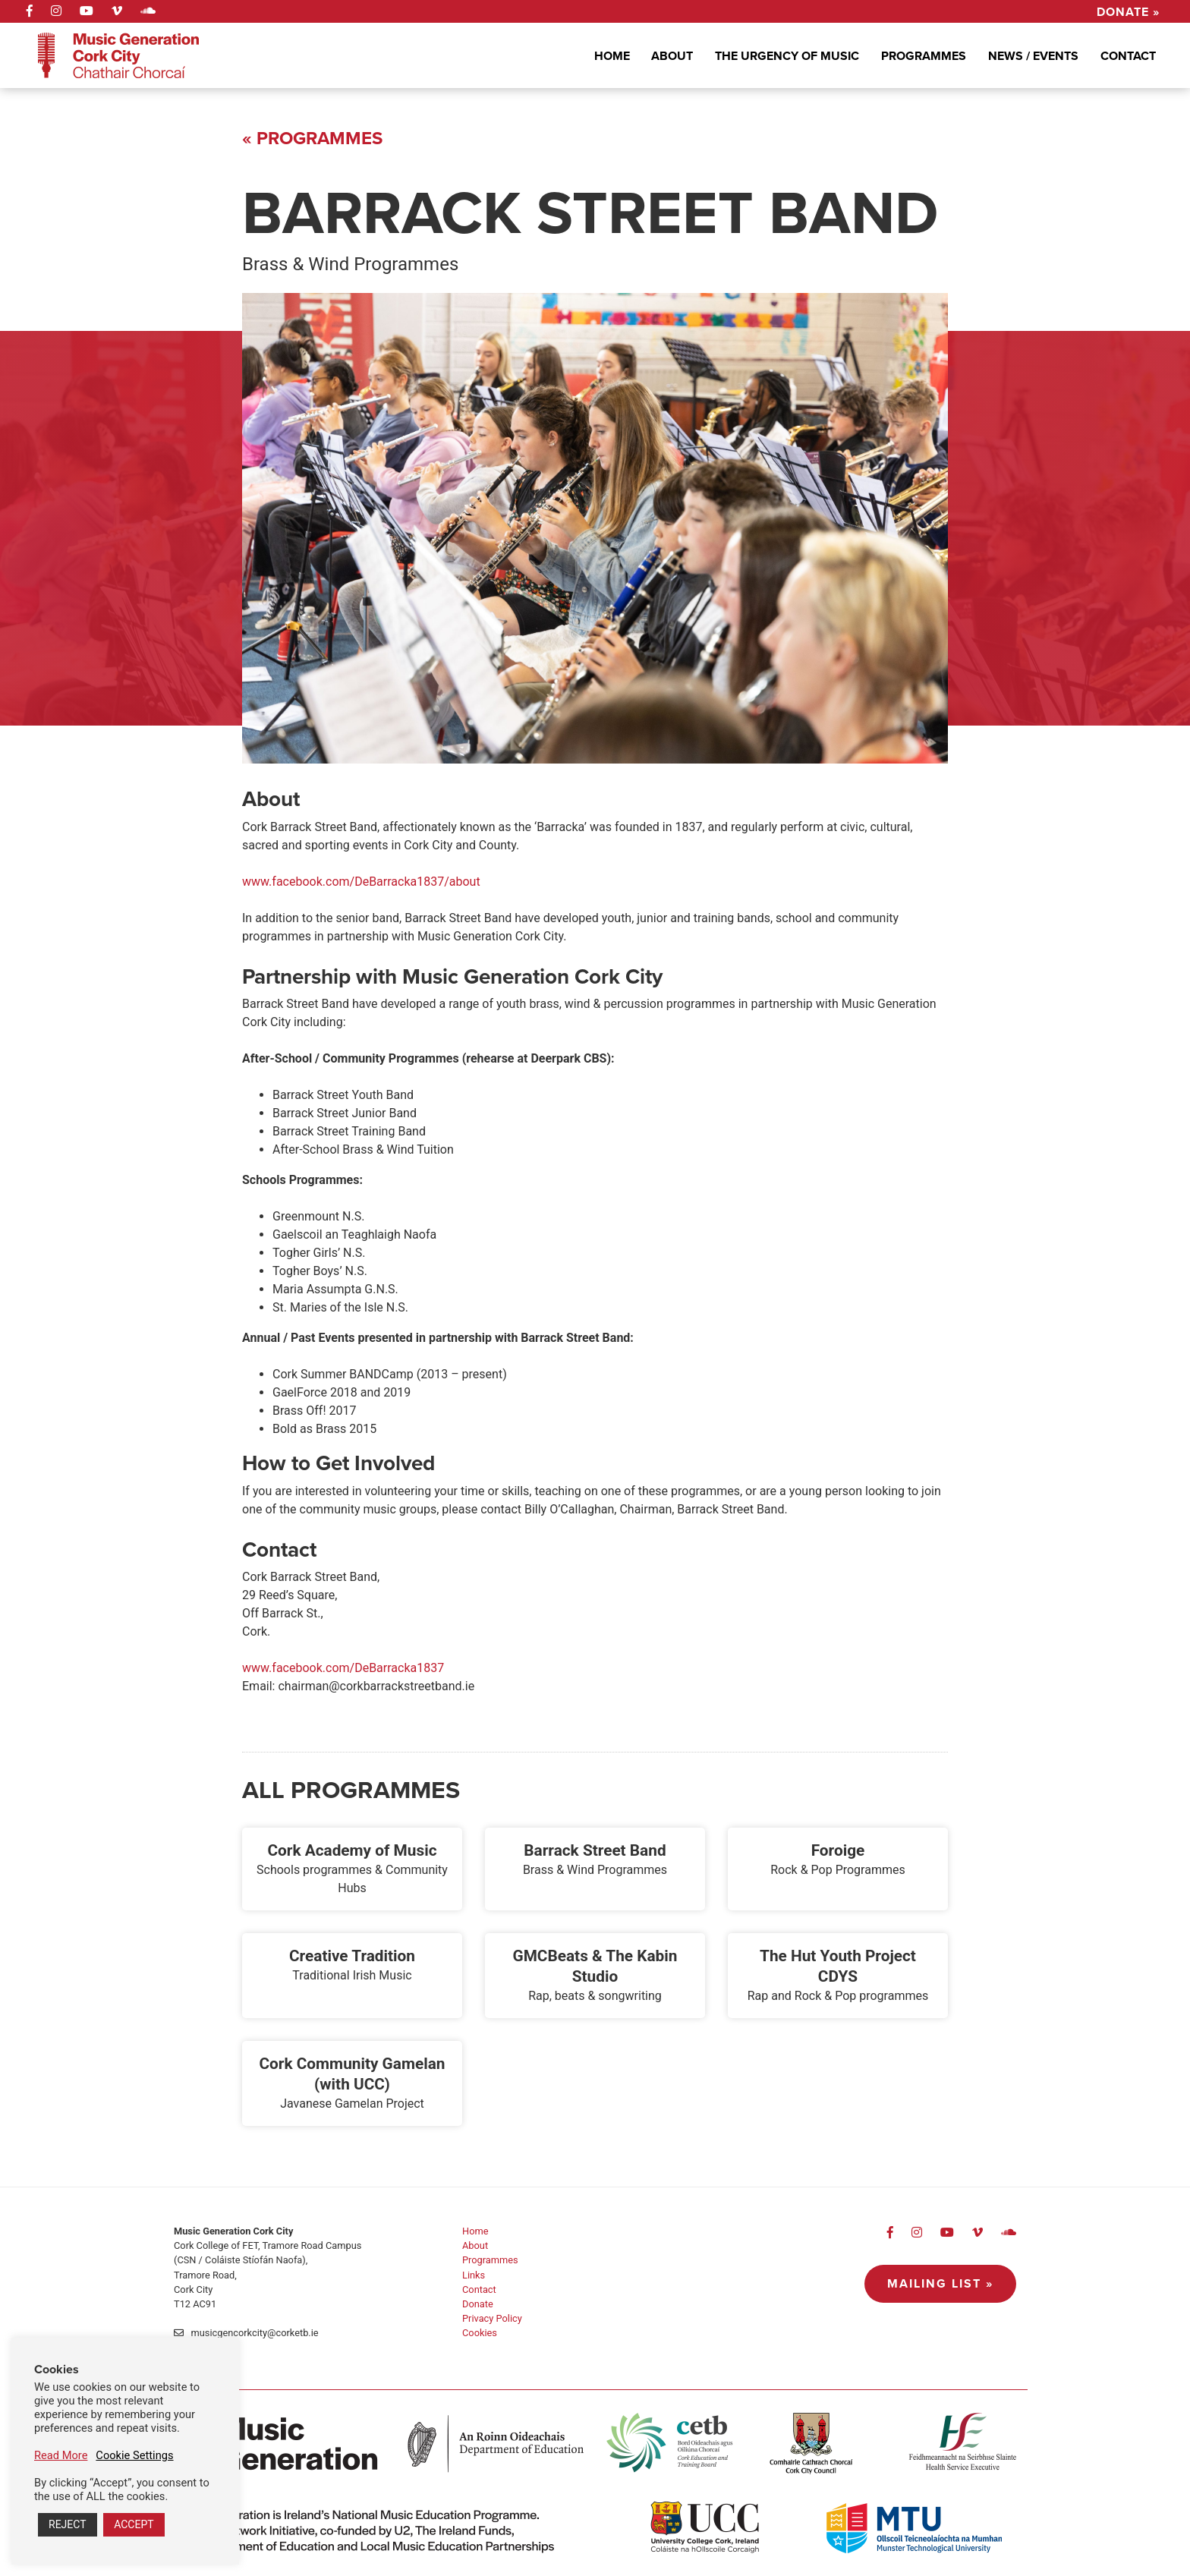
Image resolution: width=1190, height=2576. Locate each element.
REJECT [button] (68, 2524)
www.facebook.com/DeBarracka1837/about (361, 881)
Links (473, 2275)
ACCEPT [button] (133, 2524)
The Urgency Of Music (787, 56)
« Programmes (312, 138)
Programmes (923, 56)
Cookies (479, 2332)
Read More (60, 2455)
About (672, 56)
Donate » (1128, 10)
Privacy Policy (492, 2318)
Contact (1128, 56)
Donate (477, 2304)
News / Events (1033, 56)
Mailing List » (940, 2283)
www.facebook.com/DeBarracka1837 (343, 1668)
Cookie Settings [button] (134, 2455)
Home (612, 56)
